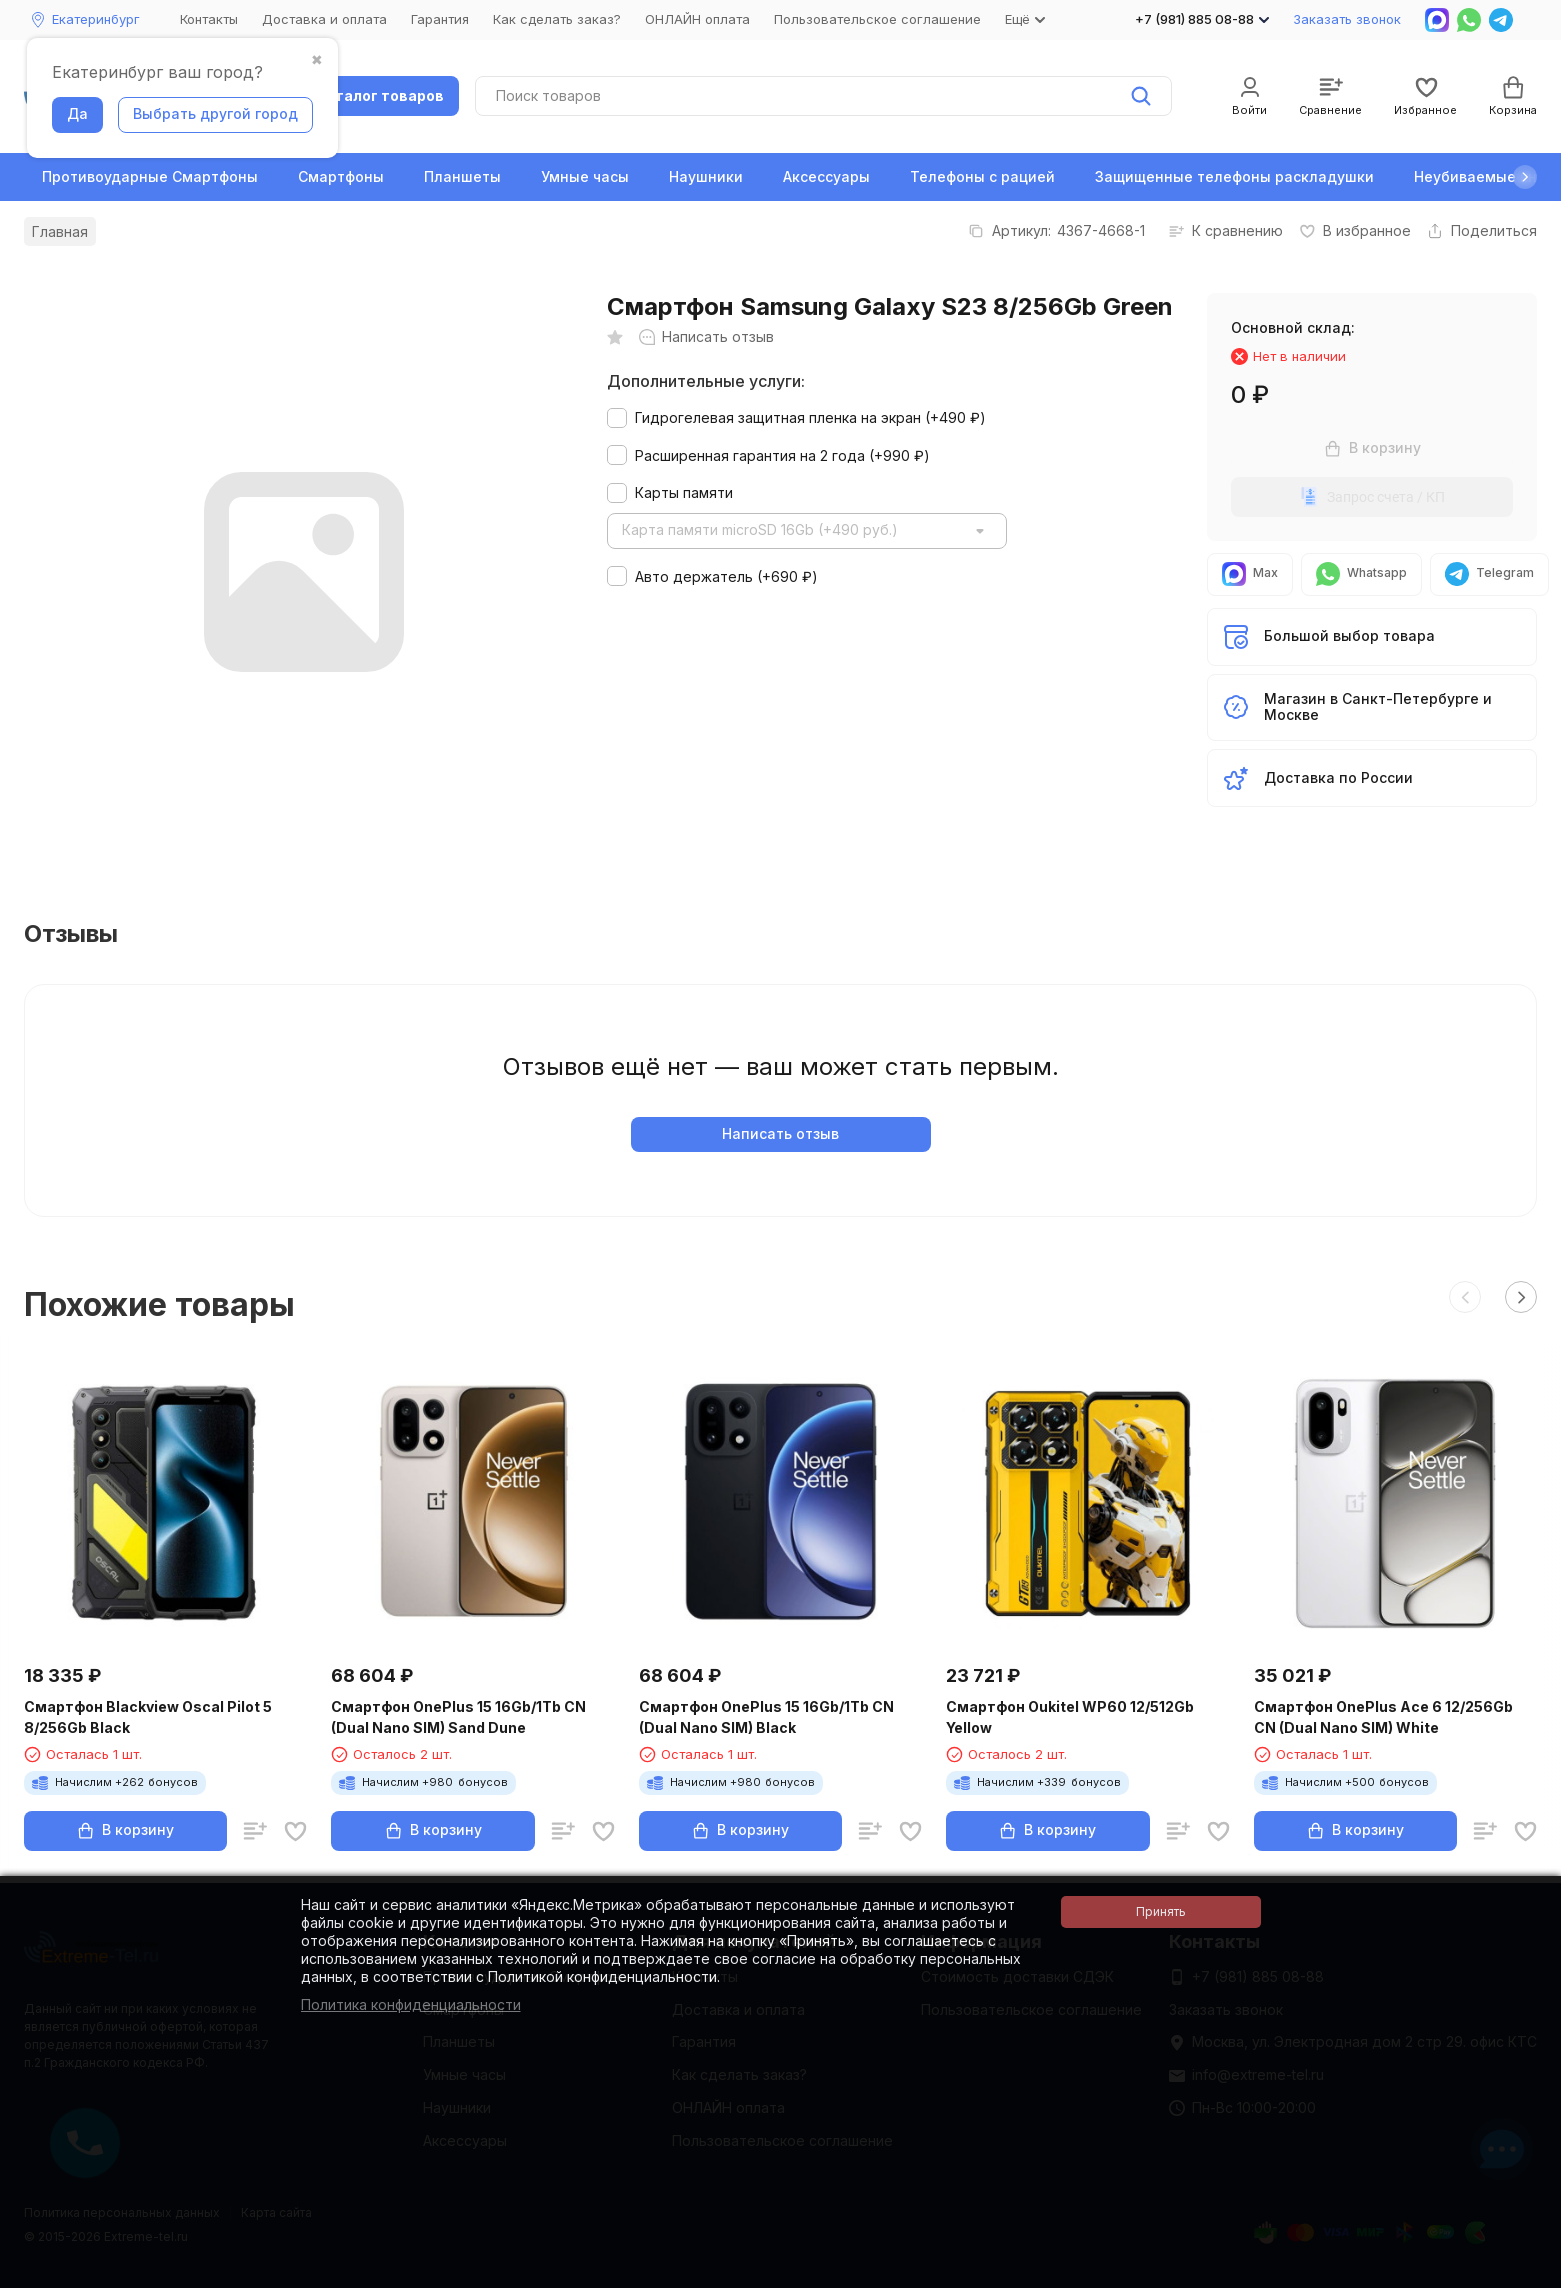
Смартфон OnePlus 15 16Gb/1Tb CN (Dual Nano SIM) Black (766, 1717)
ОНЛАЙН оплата (697, 19)
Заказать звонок (1347, 19)
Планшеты (462, 176)
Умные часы (585, 176)
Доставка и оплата (324, 19)
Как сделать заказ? (557, 19)
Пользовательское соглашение (877, 19)
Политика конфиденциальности (411, 2004)
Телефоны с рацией (982, 176)
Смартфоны (341, 176)
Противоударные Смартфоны (150, 176)
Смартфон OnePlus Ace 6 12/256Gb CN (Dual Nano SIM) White (1383, 1717)
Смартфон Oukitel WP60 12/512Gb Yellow (1070, 1717)
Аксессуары (826, 176)
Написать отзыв (780, 1133)
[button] (1525, 177)
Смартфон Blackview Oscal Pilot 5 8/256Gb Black (148, 1717)
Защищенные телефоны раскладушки (1234, 176)
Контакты (209, 19)
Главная (60, 231)
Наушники (706, 176)
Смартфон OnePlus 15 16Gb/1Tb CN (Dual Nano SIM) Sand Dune (458, 1717)
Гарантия (440, 19)
